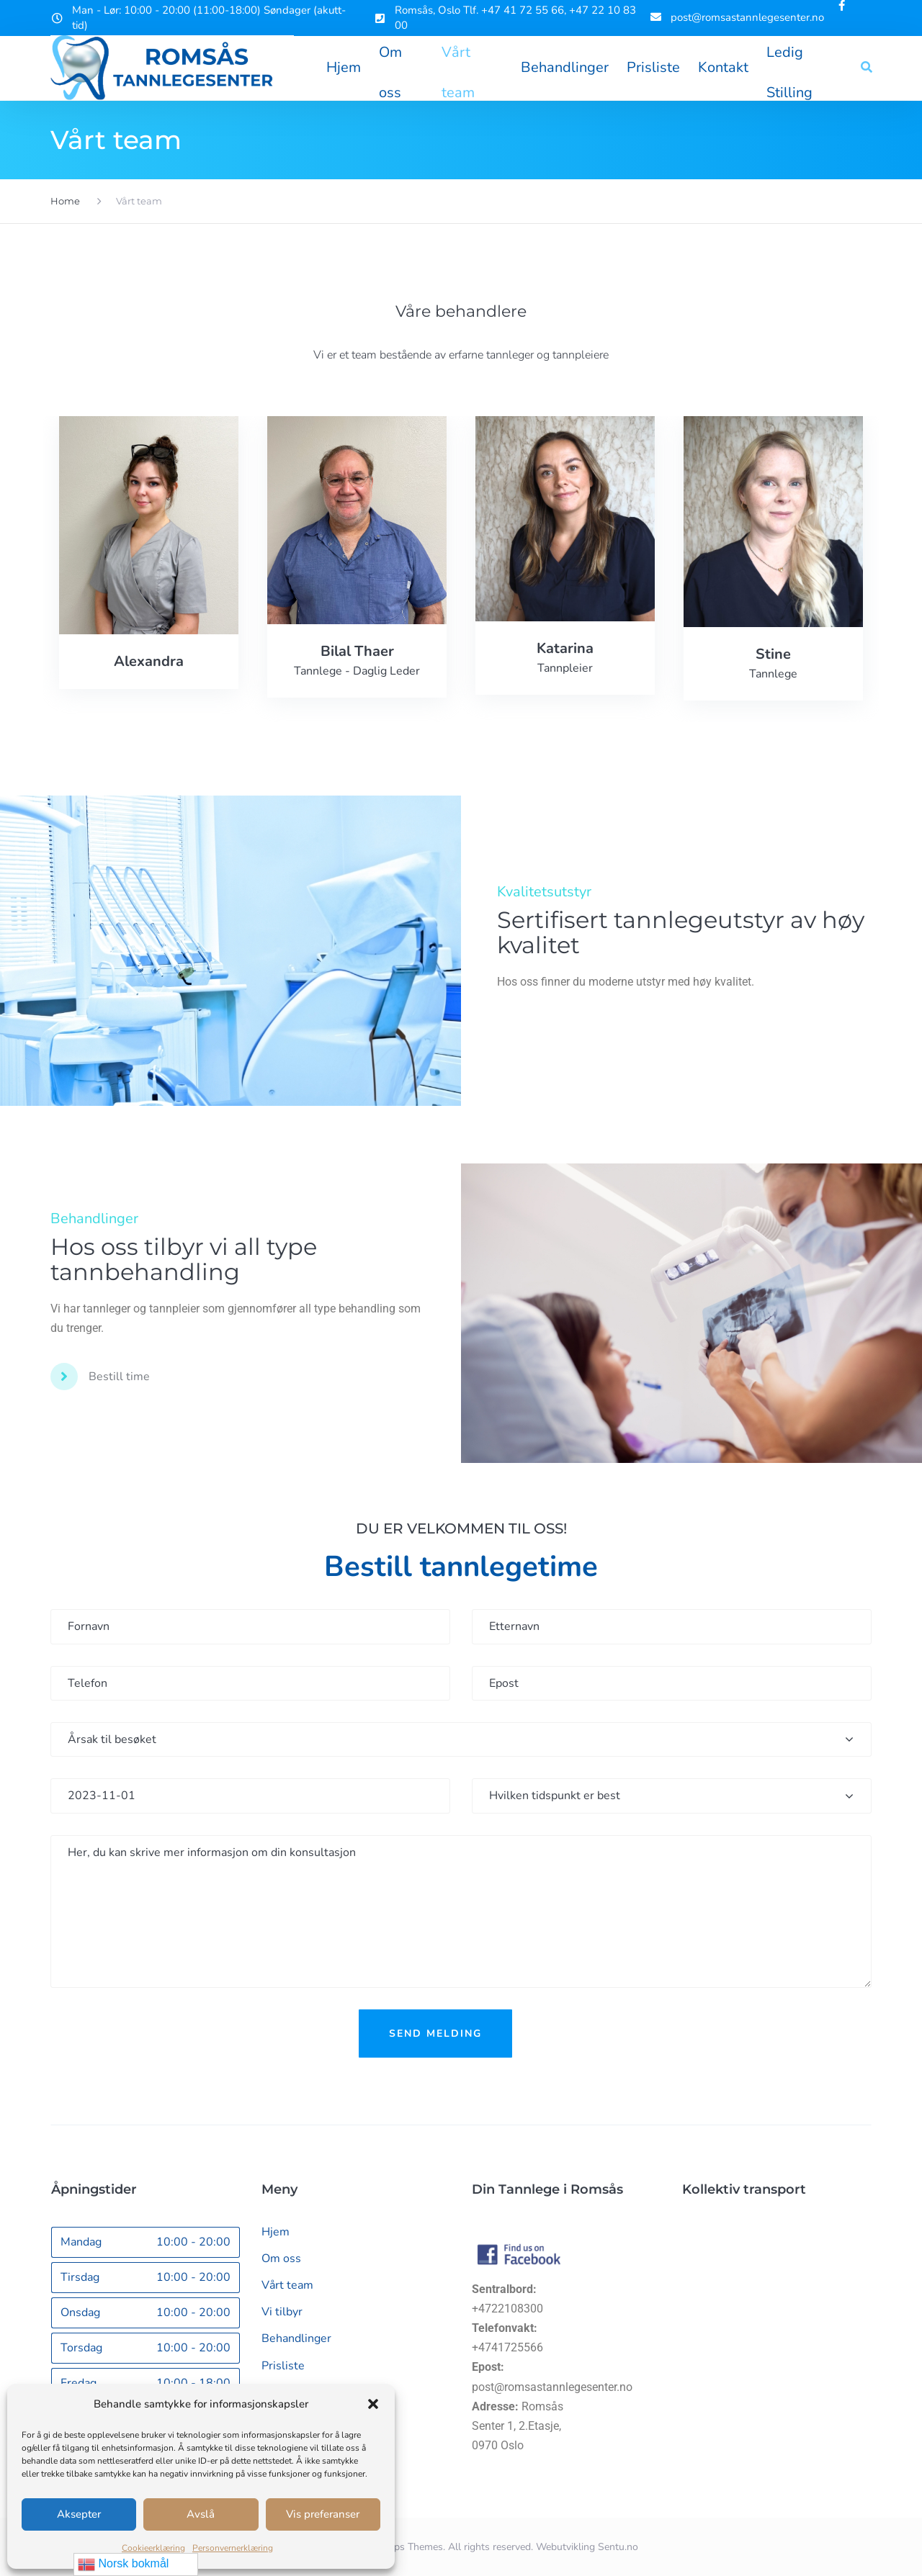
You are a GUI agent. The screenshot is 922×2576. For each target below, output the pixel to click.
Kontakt (723, 68)
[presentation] (461, 2096)
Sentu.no (618, 2547)
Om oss (390, 57)
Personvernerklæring (232, 2548)
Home (65, 201)
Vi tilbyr (282, 2312)
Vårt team (458, 57)
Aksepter (79, 2514)
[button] (373, 2404)
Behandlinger (565, 68)
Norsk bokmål (123, 2564)
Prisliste (653, 68)
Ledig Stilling (789, 57)
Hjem (343, 68)
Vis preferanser (322, 2514)
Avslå (201, 2514)
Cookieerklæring (153, 2548)
